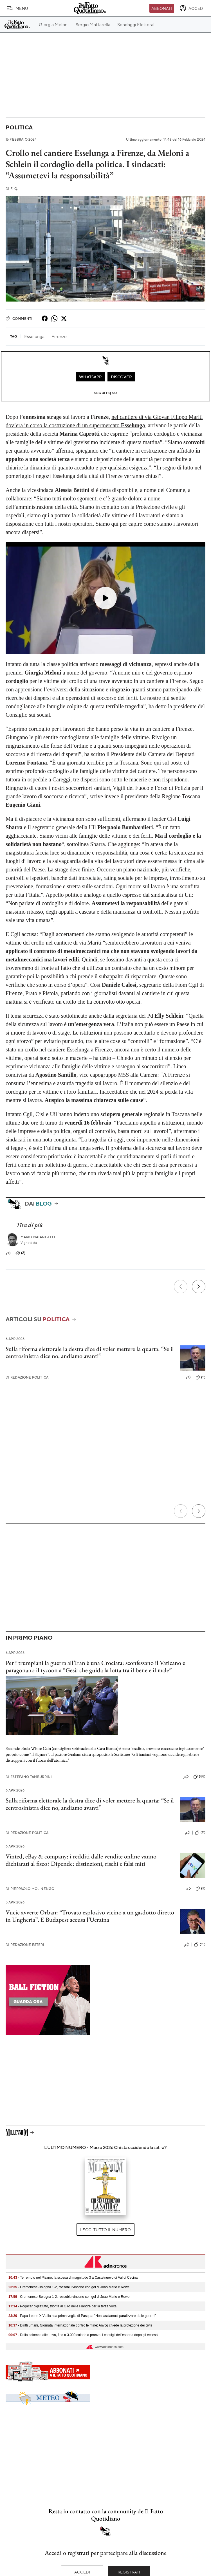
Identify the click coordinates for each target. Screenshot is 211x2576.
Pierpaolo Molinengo (30, 1889)
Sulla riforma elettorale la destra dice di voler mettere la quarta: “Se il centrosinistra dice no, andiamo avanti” (90, 1352)
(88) (199, 1776)
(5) (200, 1377)
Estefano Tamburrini (29, 1777)
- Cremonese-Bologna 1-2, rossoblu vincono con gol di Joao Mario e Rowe (68, 2287)
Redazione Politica (27, 1377)
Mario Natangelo (38, 1237)
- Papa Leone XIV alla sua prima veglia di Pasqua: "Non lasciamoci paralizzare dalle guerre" (82, 2316)
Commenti (19, 318)
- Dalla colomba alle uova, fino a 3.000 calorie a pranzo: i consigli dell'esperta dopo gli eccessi (83, 2335)
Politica (19, 127)
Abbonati (161, 8)
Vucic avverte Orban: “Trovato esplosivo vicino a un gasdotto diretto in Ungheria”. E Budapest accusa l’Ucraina (90, 1915)
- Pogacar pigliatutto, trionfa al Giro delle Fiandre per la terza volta (62, 2306)
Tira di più (29, 1225)
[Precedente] (180, 1286)
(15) (199, 1944)
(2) (20, 1253)
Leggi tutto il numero (105, 2229)
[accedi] (192, 8)
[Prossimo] (198, 1286)
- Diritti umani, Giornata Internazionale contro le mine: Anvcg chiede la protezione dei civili (80, 2325)
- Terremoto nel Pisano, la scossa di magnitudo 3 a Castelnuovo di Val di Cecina (73, 2278)
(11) (200, 1832)
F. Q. (12, 188)
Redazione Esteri (25, 1945)
